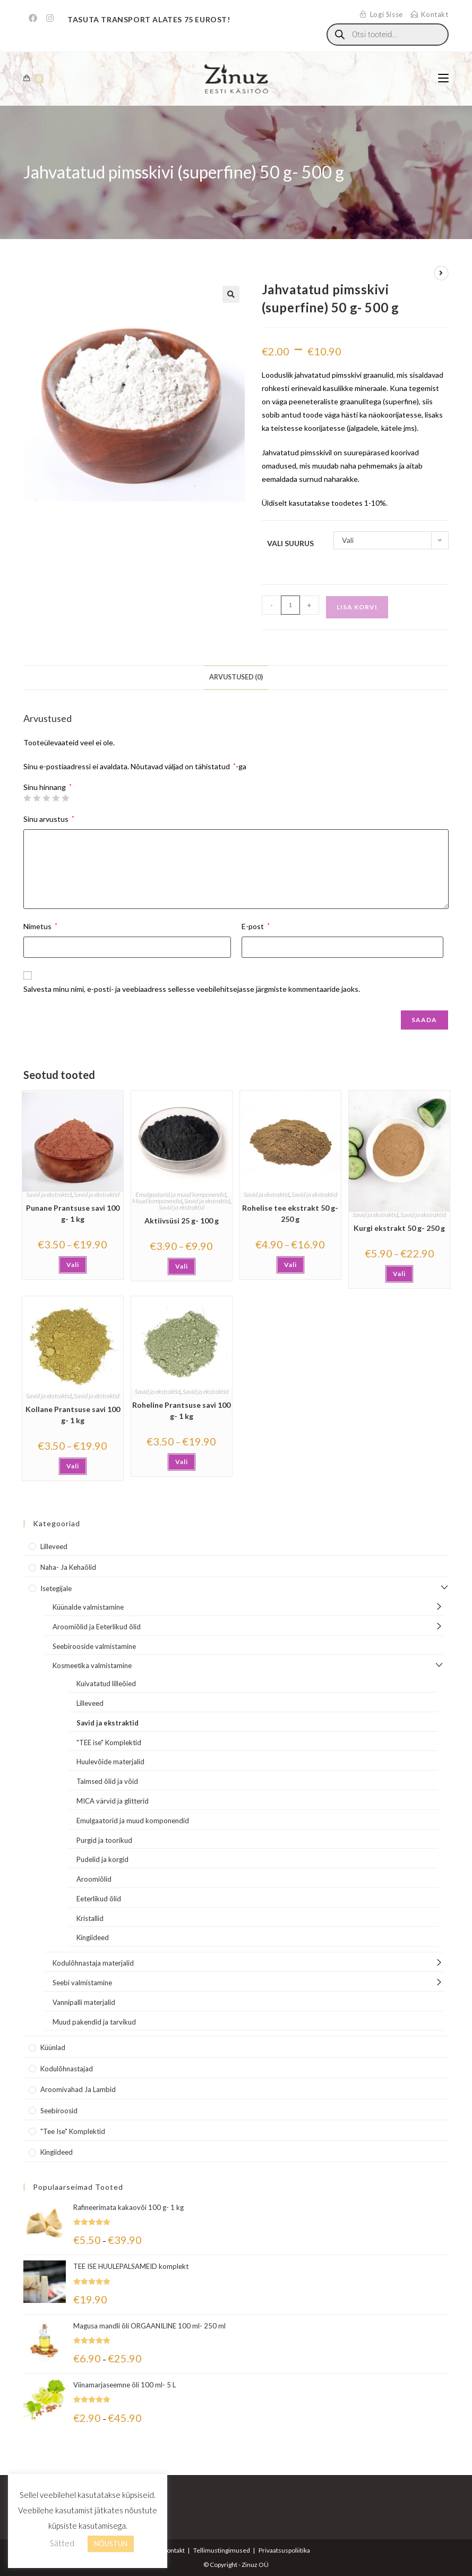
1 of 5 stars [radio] (27, 798)
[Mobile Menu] (443, 78)
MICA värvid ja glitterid (112, 1801)
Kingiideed (92, 1937)
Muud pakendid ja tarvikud (94, 2022)
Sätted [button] (62, 2543)
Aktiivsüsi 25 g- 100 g (181, 1220)
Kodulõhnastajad (66, 2068)
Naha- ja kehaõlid (68, 1567)
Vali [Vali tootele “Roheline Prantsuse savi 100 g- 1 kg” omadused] (181, 1462)
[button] (230, 294)
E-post (256, 926)
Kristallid (90, 1918)
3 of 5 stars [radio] (46, 798)
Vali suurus (290, 543)
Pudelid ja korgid (102, 1859)
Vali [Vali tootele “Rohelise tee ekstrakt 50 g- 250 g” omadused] (290, 1265)
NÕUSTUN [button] (110, 2543)
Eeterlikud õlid (98, 1898)
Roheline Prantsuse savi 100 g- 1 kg (181, 1410)
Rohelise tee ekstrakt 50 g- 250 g (290, 1213)
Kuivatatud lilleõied (106, 1683)
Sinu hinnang (47, 787)
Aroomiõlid (93, 1879)
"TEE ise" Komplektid (108, 1742)
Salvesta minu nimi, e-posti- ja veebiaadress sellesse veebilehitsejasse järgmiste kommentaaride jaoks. (191, 988)
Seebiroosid (59, 2110)
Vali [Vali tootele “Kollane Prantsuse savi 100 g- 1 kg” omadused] (72, 1466)
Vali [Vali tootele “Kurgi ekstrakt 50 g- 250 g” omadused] (399, 1274)
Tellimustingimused (221, 2550)
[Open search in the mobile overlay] (388, 34)
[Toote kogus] (290, 605)
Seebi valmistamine (82, 1982)
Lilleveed (53, 1546)
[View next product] (441, 273)
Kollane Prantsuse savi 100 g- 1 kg (72, 1415)
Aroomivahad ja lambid (78, 2089)
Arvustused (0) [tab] (236, 677)
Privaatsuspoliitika (284, 2550)
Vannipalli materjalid (84, 2002)
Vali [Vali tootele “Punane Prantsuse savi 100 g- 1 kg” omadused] (72, 1265)
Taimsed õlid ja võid (107, 1781)
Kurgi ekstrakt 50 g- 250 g (399, 1227)
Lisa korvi (357, 607)
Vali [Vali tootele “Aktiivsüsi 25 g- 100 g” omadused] (181, 1266)
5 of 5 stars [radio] (65, 798)
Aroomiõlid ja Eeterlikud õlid (97, 1626)
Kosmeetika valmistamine (92, 1665)
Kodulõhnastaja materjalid (93, 1963)
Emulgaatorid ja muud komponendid (180, 1194)
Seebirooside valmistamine (94, 1646)
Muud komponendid (157, 1201)
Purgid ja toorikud (104, 1840)
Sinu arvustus (48, 818)
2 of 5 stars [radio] (36, 798)
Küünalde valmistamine (88, 1607)
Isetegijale (56, 1588)
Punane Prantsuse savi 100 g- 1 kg (72, 1213)
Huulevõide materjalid (110, 1761)
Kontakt (173, 2550)
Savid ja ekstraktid (49, 1194)
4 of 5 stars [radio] (55, 798)
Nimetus (40, 926)
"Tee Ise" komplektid (72, 2131)
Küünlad (52, 2047)
